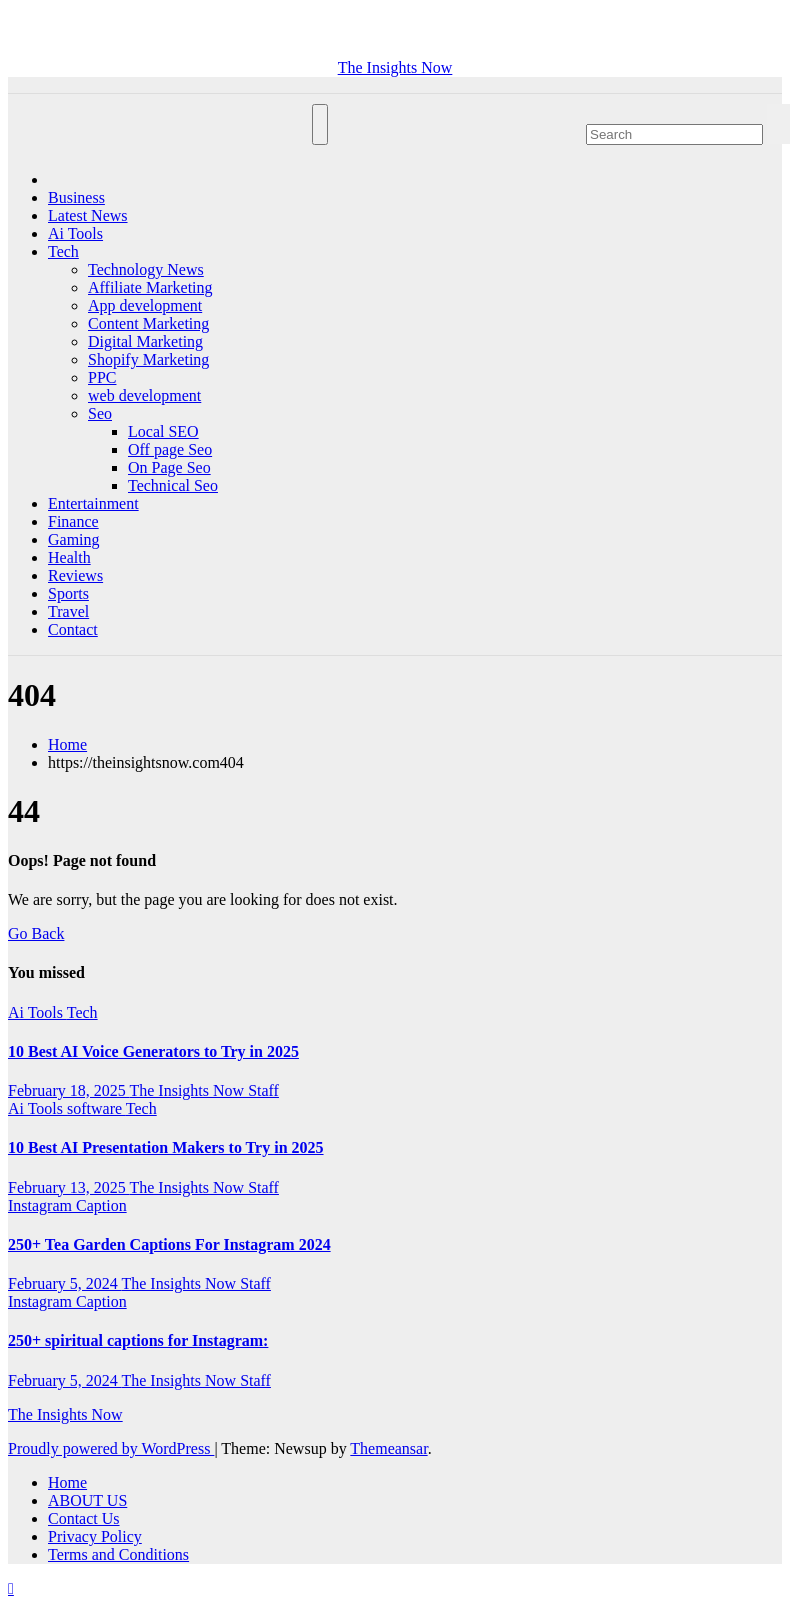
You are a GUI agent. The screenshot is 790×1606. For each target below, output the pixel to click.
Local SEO (163, 431)
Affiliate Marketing (150, 287)
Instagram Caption (67, 1205)
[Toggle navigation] (320, 124)
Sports (68, 593)
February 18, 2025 (68, 1090)
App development (145, 305)
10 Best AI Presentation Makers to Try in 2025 (166, 1147)
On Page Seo (169, 467)
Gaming (74, 539)
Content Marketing (148, 323)
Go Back (36, 933)
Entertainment (93, 503)
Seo (100, 413)
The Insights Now (395, 67)
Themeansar (388, 1448)
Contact (73, 629)
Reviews (75, 575)
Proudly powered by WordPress (111, 1448)
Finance (73, 521)
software (96, 1108)
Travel (68, 611)
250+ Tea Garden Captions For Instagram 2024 (169, 1244)
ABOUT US (87, 1500)
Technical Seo (173, 485)
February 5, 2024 (64, 1283)
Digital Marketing (145, 341)
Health (69, 557)
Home (67, 744)
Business (76, 197)
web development (144, 395)
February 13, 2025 (68, 1187)
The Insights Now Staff (203, 1090)
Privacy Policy (95, 1536)
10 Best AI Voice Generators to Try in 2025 (153, 1051)
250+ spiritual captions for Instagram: (138, 1340)
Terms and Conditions (118, 1554)
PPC (102, 377)
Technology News (146, 269)
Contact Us (84, 1518)
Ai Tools (75, 233)
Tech (63, 251)
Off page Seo (170, 449)
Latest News (88, 215)
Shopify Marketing (148, 359)
